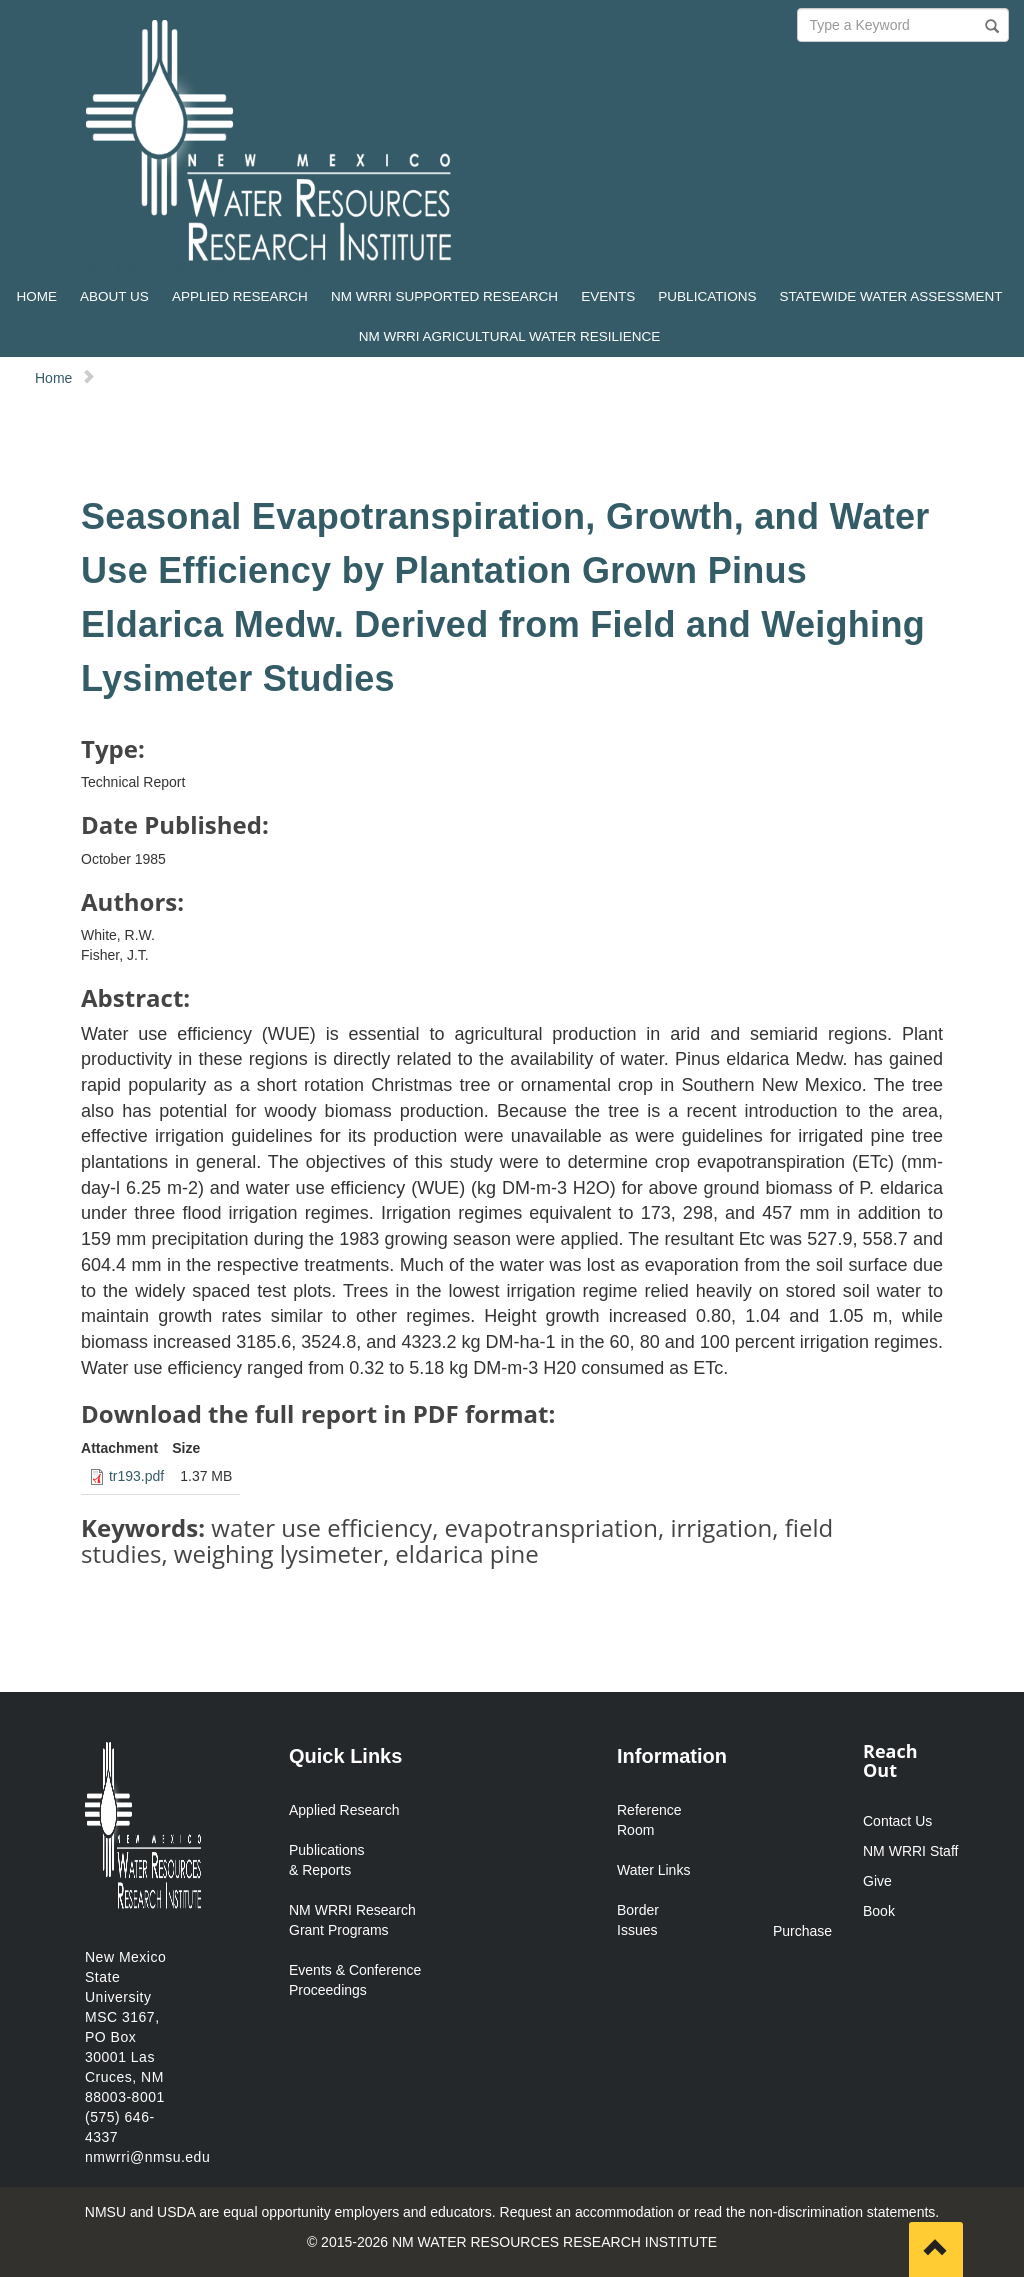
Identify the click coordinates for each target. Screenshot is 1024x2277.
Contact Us (897, 1821)
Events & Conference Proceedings (355, 1980)
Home (53, 378)
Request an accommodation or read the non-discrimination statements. (720, 2212)
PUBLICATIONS (707, 296)
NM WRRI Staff (910, 1851)
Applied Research (344, 1810)
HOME (36, 296)
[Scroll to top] (936, 2249)
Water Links (653, 1870)
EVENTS (608, 296)
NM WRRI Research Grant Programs (352, 1920)
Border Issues (638, 1920)
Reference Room (649, 1820)
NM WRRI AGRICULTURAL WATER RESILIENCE (510, 336)
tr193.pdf (136, 1476)
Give (877, 1881)
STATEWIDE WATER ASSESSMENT (891, 296)
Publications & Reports (327, 1860)
